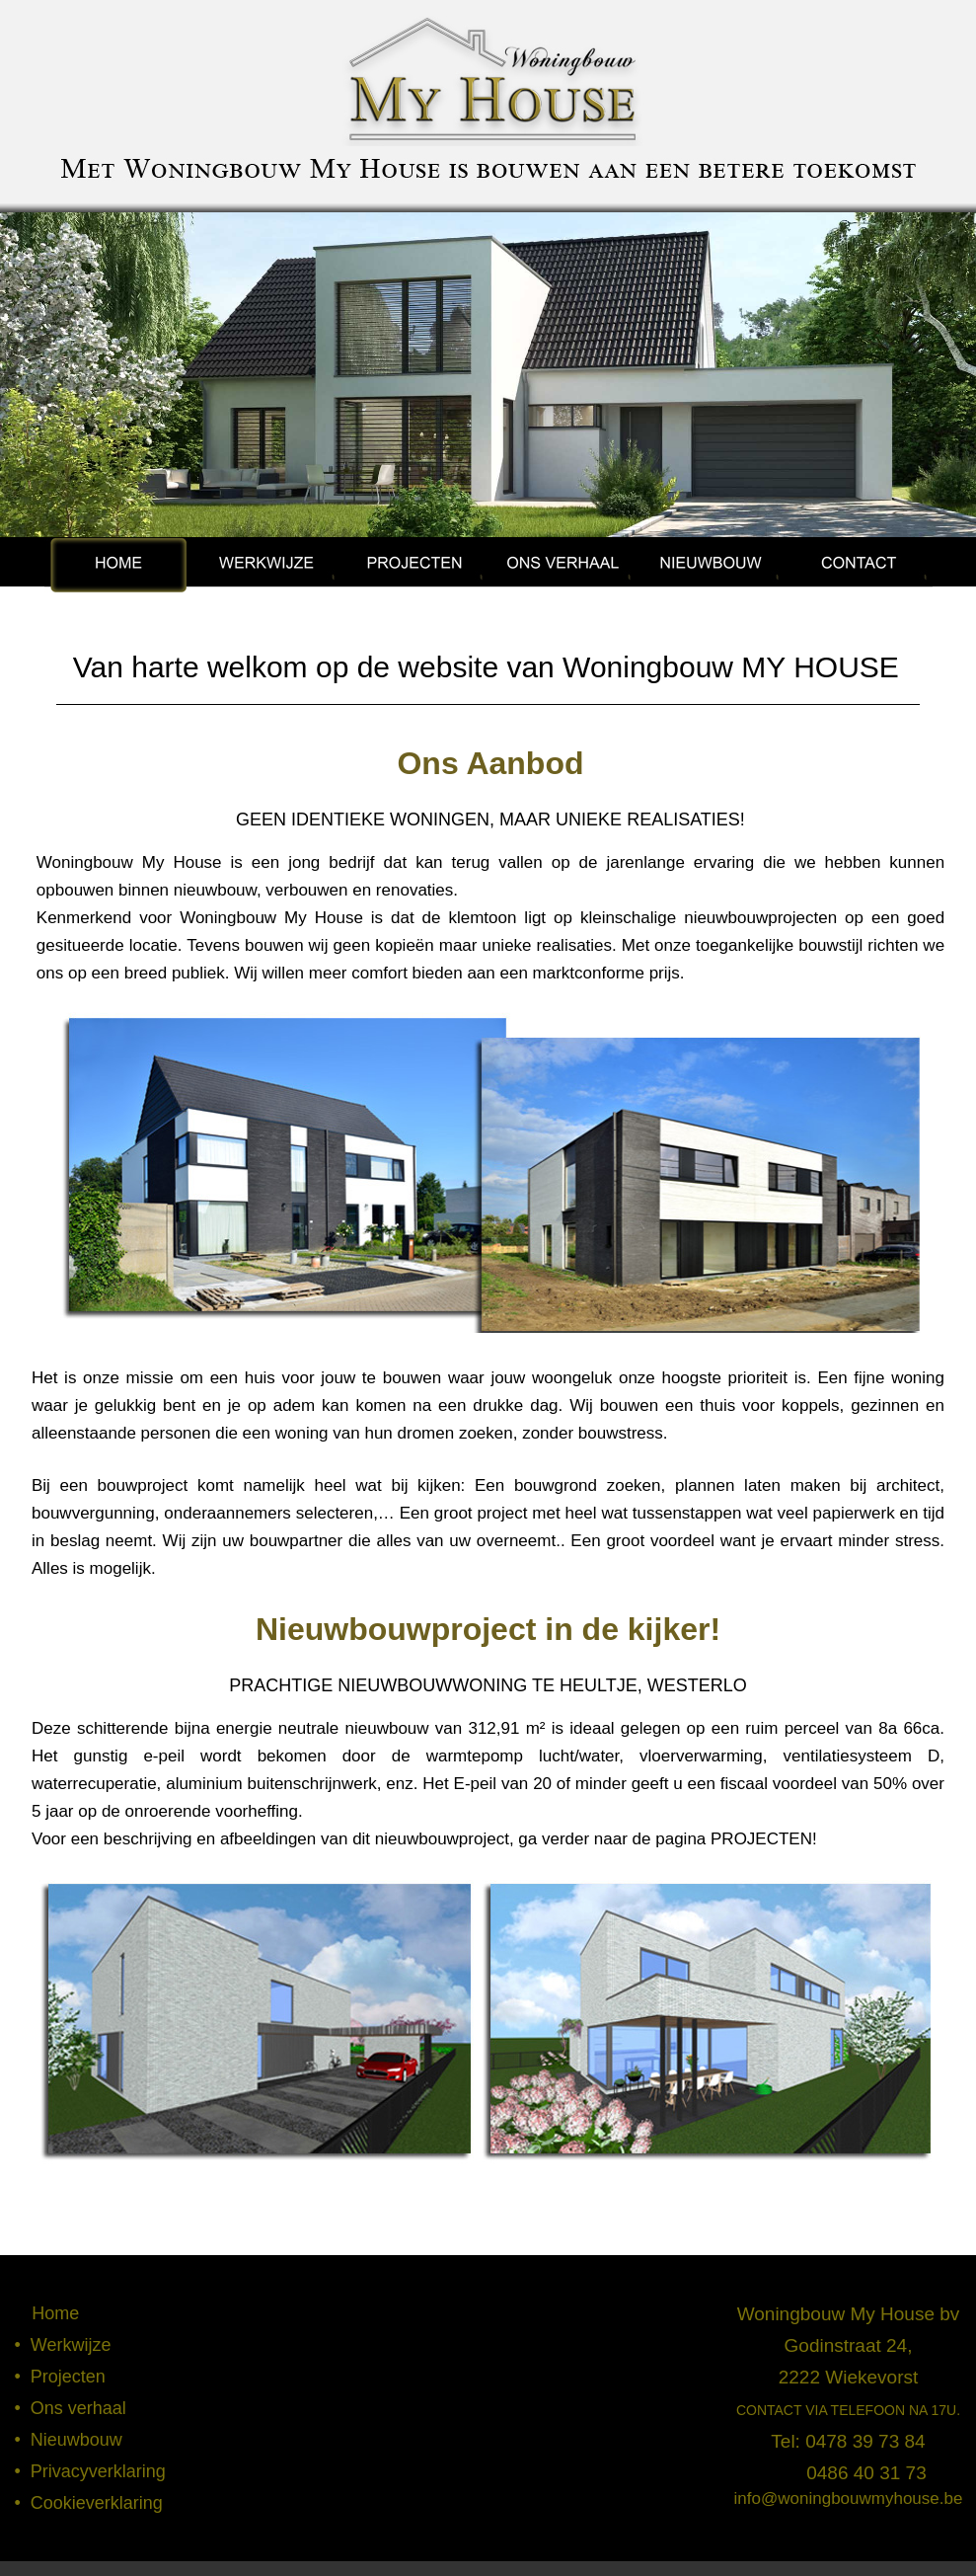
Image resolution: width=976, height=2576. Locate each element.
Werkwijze (71, 2345)
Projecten (68, 2376)
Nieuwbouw (76, 2440)
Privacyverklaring (98, 2471)
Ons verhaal (78, 2408)
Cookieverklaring (97, 2503)
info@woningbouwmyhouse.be (848, 2498)
